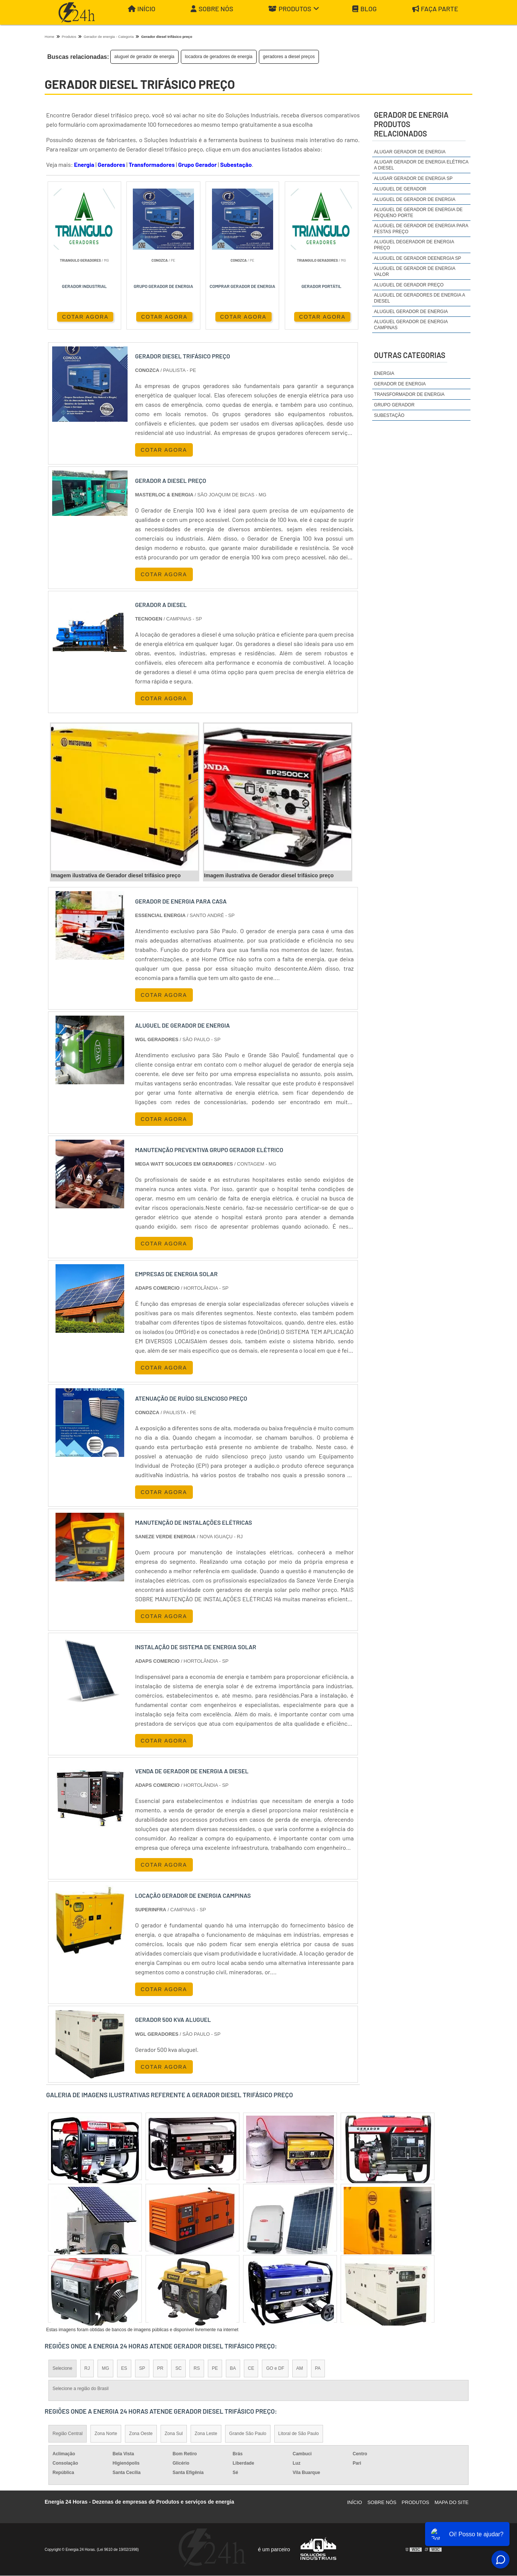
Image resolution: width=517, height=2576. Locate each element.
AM (299, 2368)
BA (233, 2368)
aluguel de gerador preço (409, 285)
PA (318, 2368)
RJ (87, 2368)
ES (124, 2368)
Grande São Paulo (247, 2434)
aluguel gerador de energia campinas (411, 324)
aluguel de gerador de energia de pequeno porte (418, 212)
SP (142, 2368)
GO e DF (275, 2368)
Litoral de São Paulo (298, 2434)
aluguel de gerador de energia (144, 56)
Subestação (236, 164)
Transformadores (152, 164)
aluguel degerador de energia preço (414, 244)
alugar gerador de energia (410, 151)
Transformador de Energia (409, 394)
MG (105, 2368)
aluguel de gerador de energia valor (414, 271)
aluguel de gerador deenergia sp (417, 258)
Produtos (293, 8)
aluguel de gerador (400, 189)
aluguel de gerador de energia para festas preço (421, 228)
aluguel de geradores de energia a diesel (419, 298)
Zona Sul (174, 2434)
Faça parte (435, 8)
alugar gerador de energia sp (413, 178)
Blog (364, 8)
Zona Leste (206, 2434)
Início (141, 8)
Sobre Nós (212, 8)
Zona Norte (106, 2434)
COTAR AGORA (81, 316)
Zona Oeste (141, 2434)
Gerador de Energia (400, 384)
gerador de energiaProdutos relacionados (411, 124)
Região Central (68, 2434)
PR (160, 2368)
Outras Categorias (409, 355)
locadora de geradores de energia (218, 56)
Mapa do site (451, 2503)
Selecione (62, 2368)
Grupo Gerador (197, 164)
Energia (84, 164)
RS (197, 2368)
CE (251, 2368)
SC (178, 2368)
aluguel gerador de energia (411, 311)
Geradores (111, 164)
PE (215, 2368)
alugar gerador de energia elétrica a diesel (421, 165)
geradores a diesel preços (289, 56)
